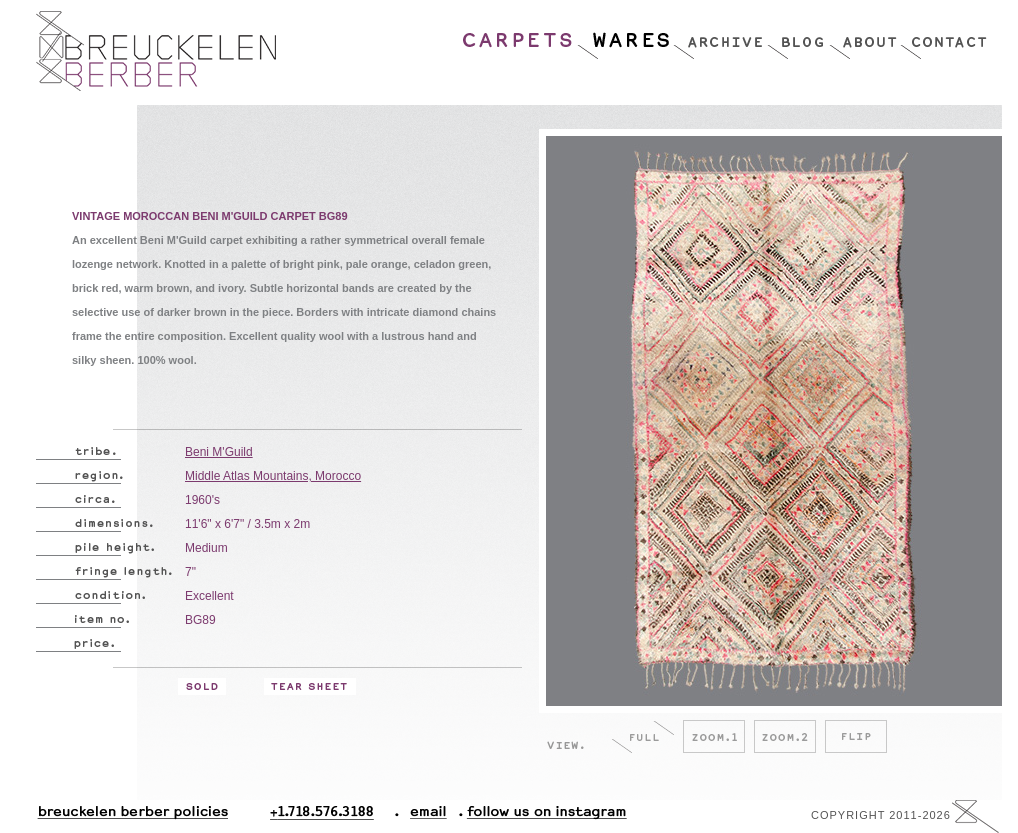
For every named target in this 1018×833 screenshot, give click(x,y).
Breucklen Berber (156, 51)
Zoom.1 (714, 736)
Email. (424, 816)
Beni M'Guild (219, 452)
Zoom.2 (785, 736)
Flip (856, 736)
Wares (624, 35)
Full (643, 736)
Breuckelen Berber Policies (132, 816)
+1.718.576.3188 (334, 816)
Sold (202, 686)
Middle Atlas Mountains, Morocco (273, 476)
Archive (720, 35)
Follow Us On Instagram (539, 816)
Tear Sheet (310, 686)
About (864, 35)
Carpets (519, 35)
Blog (798, 35)
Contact (943, 35)
